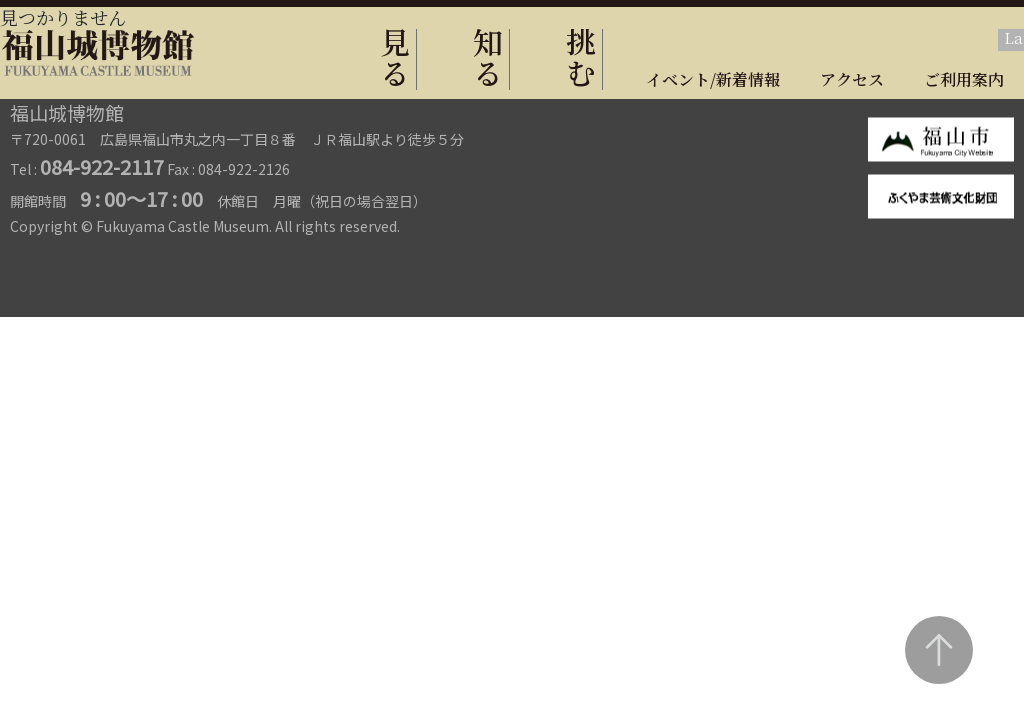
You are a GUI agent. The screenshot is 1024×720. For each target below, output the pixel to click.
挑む (581, 57)
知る (488, 57)
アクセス (852, 79)
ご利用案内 (964, 79)
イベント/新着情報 (713, 79)
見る (395, 57)
